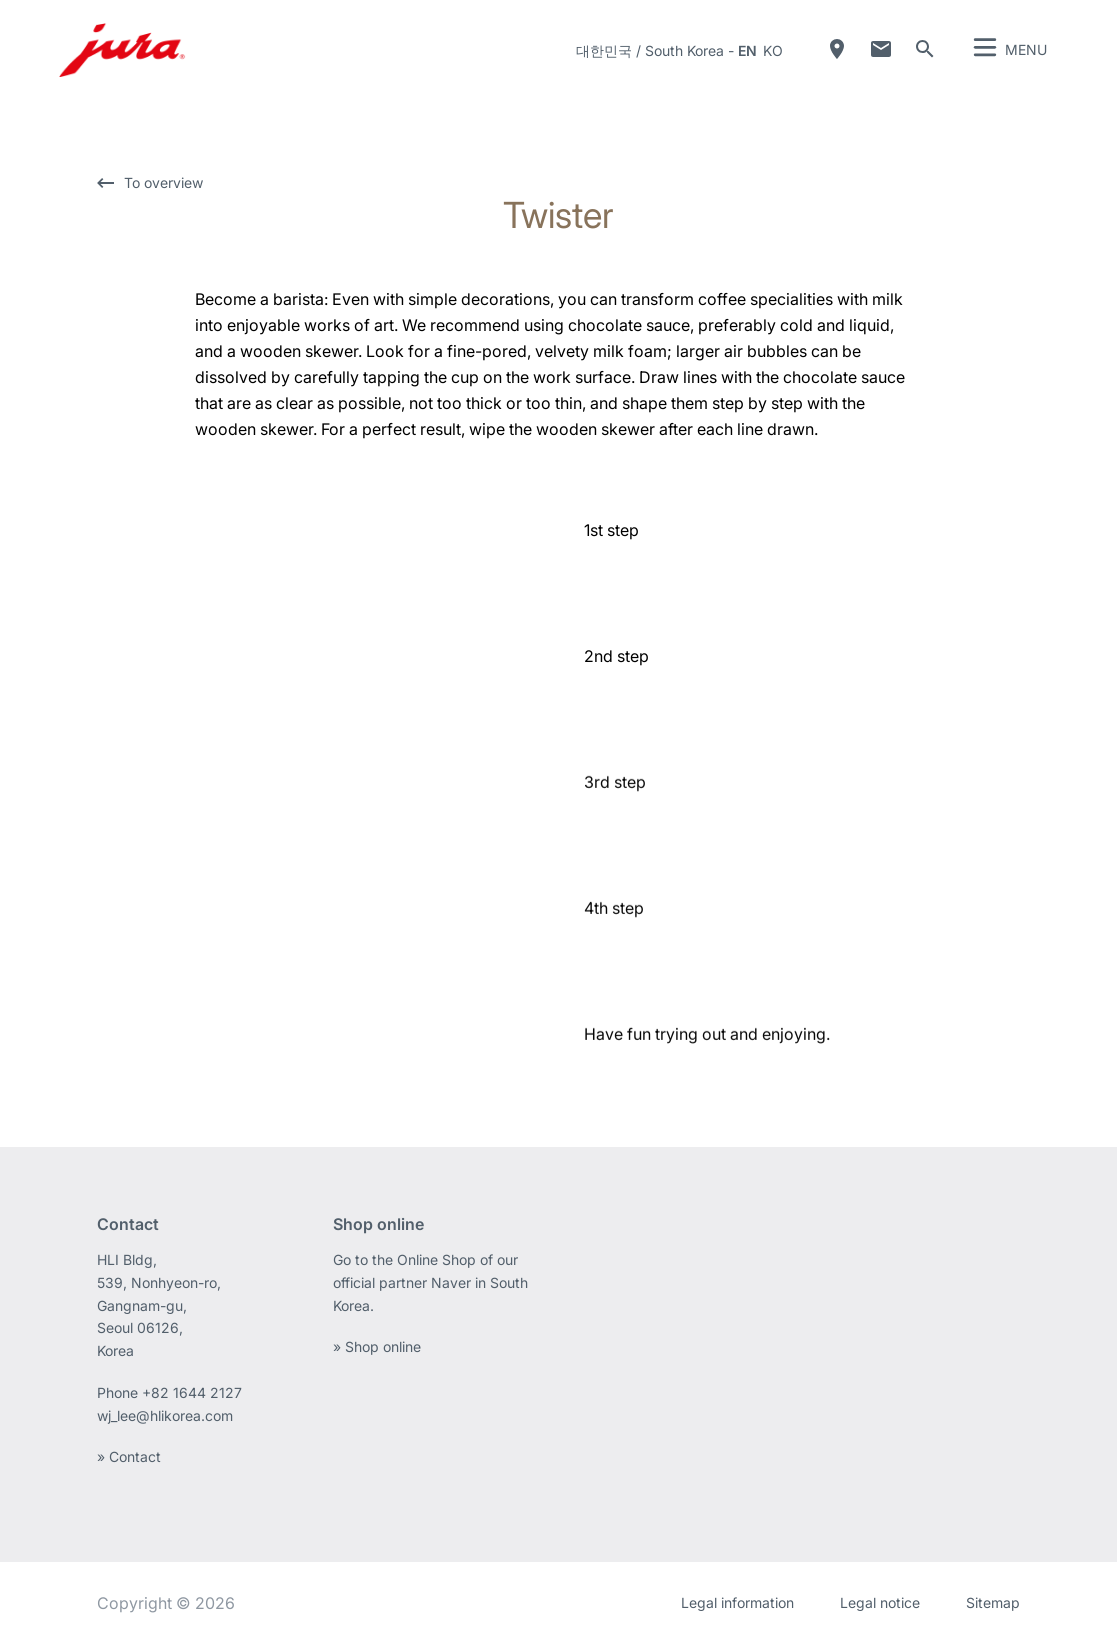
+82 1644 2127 (194, 1392)
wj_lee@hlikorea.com (165, 1415)
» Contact (129, 1456)
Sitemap (993, 1602)
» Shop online (377, 1346)
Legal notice (880, 1602)
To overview (163, 182)
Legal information (737, 1602)
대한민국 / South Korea (650, 50)
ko (773, 50)
